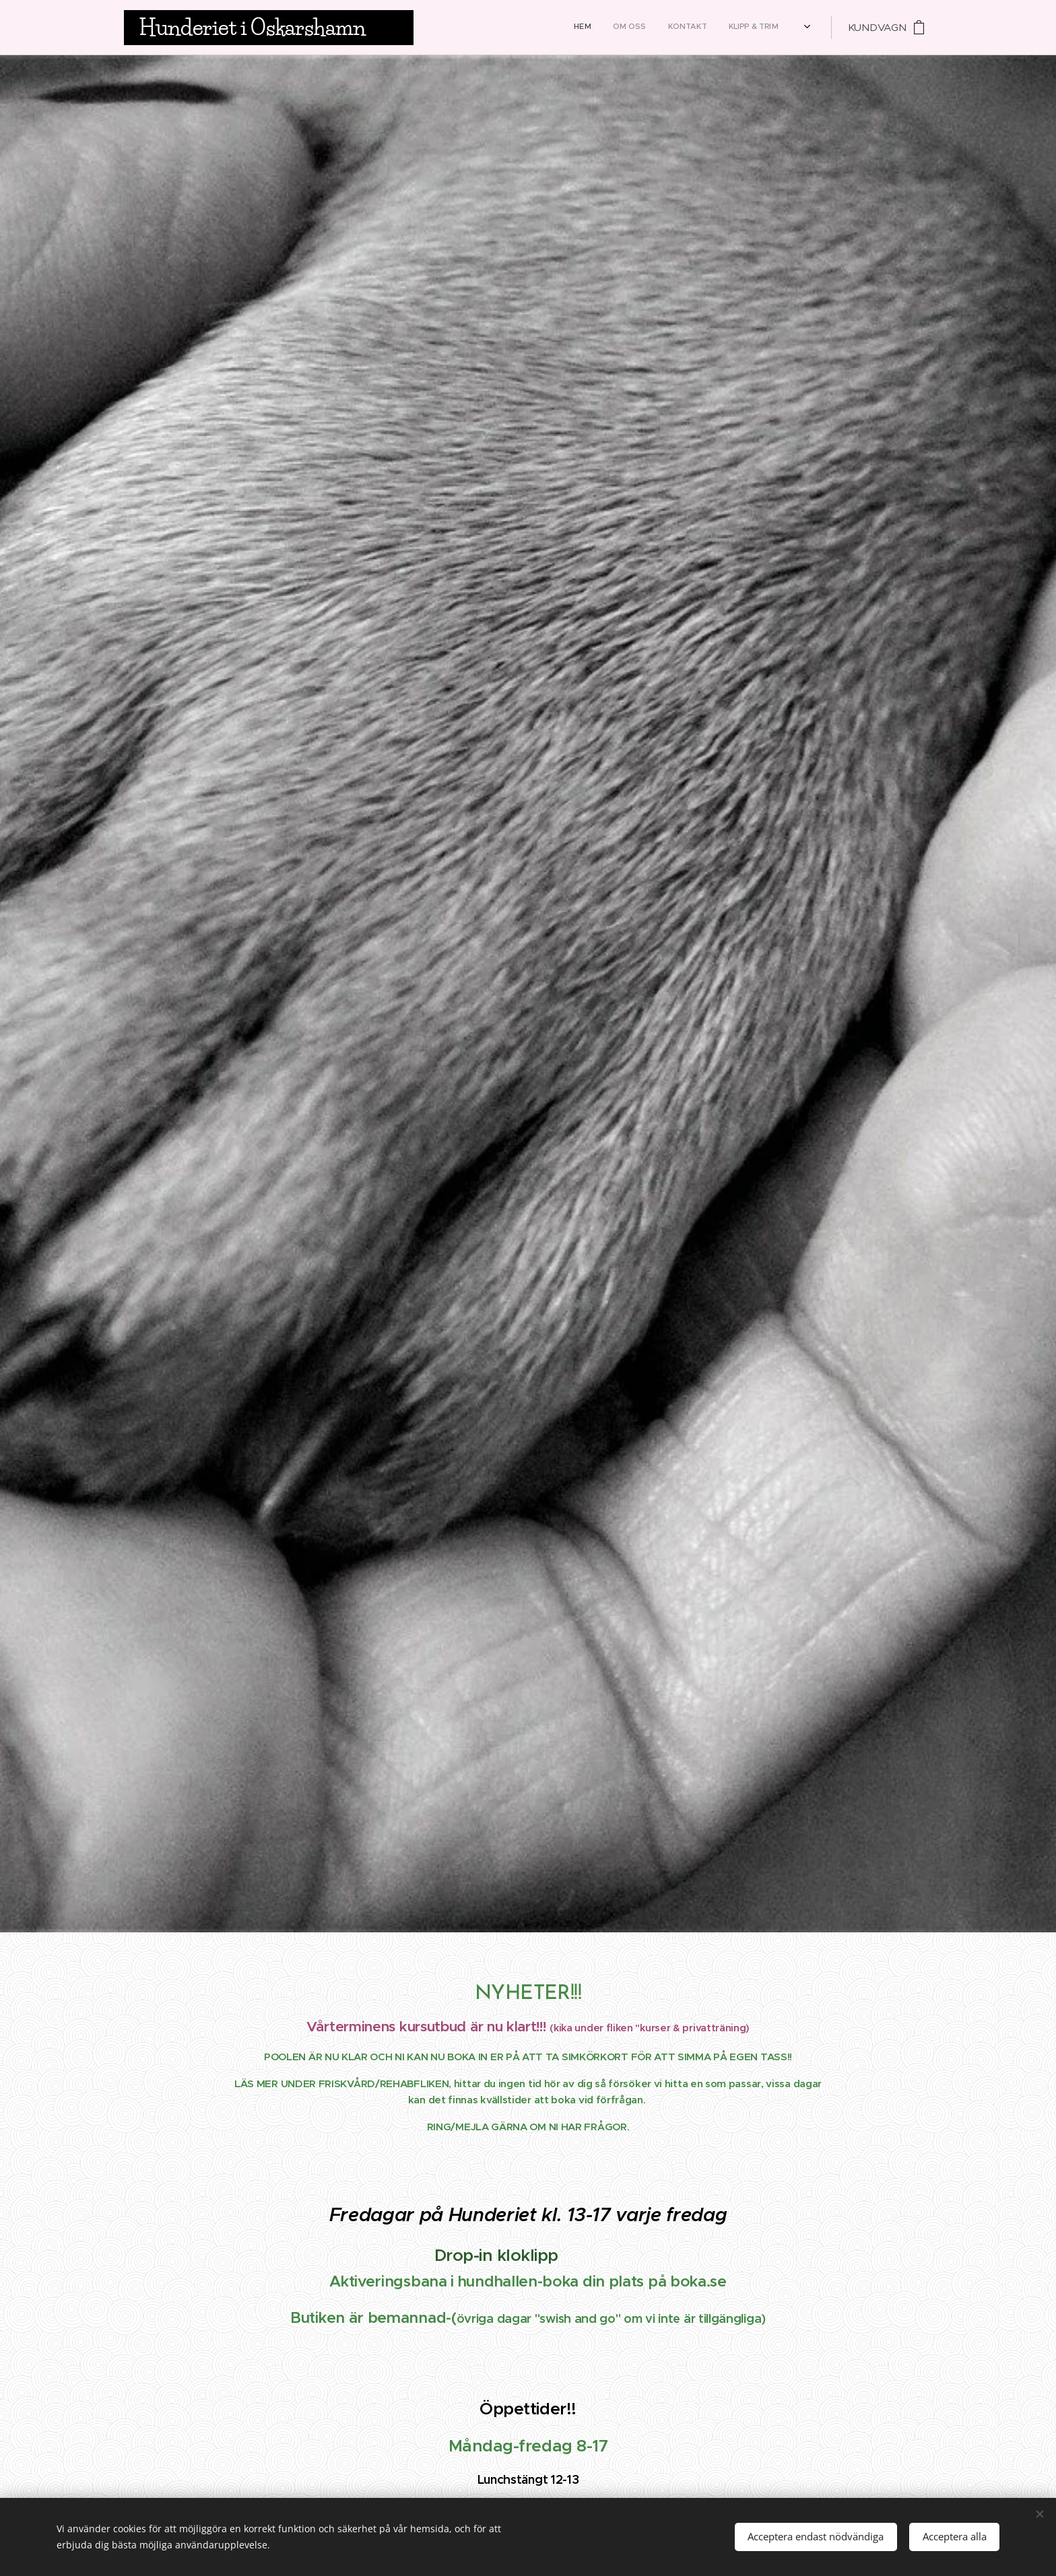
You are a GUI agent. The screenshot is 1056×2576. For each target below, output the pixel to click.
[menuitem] (638, 27)
